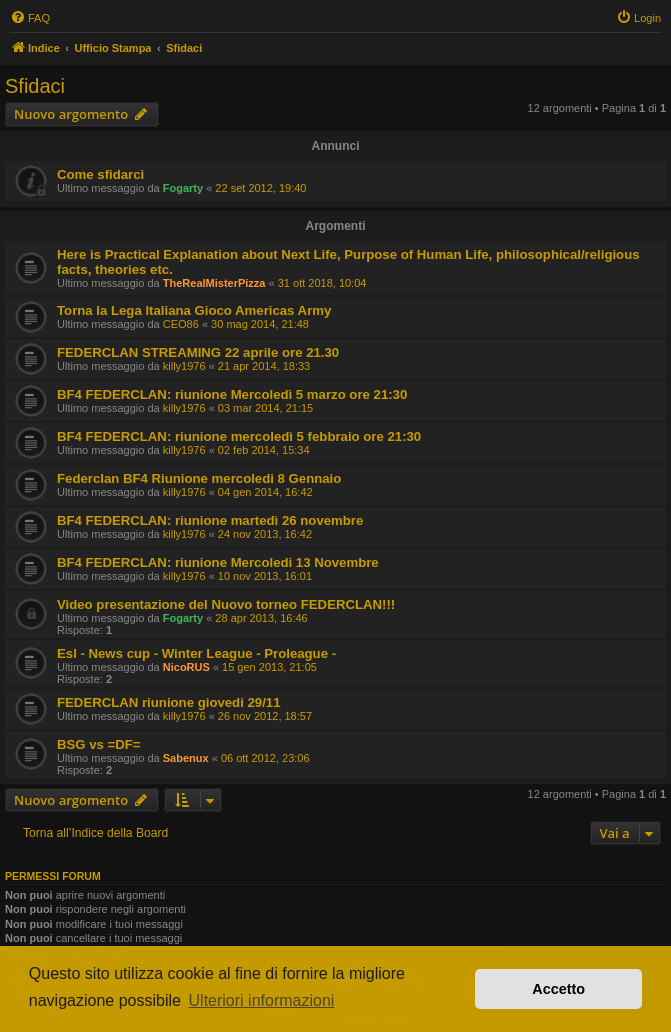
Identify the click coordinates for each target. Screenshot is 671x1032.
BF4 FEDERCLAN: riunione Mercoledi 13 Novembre (218, 562)
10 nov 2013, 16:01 (265, 576)
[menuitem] (30, 18)
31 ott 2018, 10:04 (322, 283)
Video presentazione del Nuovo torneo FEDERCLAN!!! (226, 604)
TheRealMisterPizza (214, 283)
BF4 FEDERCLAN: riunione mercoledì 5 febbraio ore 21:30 (239, 436)
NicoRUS (186, 667)
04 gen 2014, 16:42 (265, 492)
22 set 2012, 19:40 (260, 188)
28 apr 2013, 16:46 (261, 618)
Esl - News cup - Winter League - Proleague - (196, 653)
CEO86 (181, 324)
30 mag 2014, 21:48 (260, 324)
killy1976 (184, 366)
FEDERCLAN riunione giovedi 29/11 (169, 702)
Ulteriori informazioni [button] (262, 1000)
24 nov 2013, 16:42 (265, 534)
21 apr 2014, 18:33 (264, 366)
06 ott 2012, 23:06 (265, 758)
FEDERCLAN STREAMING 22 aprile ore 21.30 (198, 352)
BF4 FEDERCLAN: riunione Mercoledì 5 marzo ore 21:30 (232, 394)
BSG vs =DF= (99, 744)
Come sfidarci (100, 174)
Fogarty (183, 188)
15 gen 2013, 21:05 (269, 667)
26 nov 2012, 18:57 (265, 716)
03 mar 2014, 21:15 (265, 408)
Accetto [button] (558, 989)
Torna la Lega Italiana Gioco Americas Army (194, 310)
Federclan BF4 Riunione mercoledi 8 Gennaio (199, 478)
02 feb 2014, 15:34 (264, 450)
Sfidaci (35, 86)
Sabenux (186, 758)
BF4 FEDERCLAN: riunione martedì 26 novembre (210, 520)
